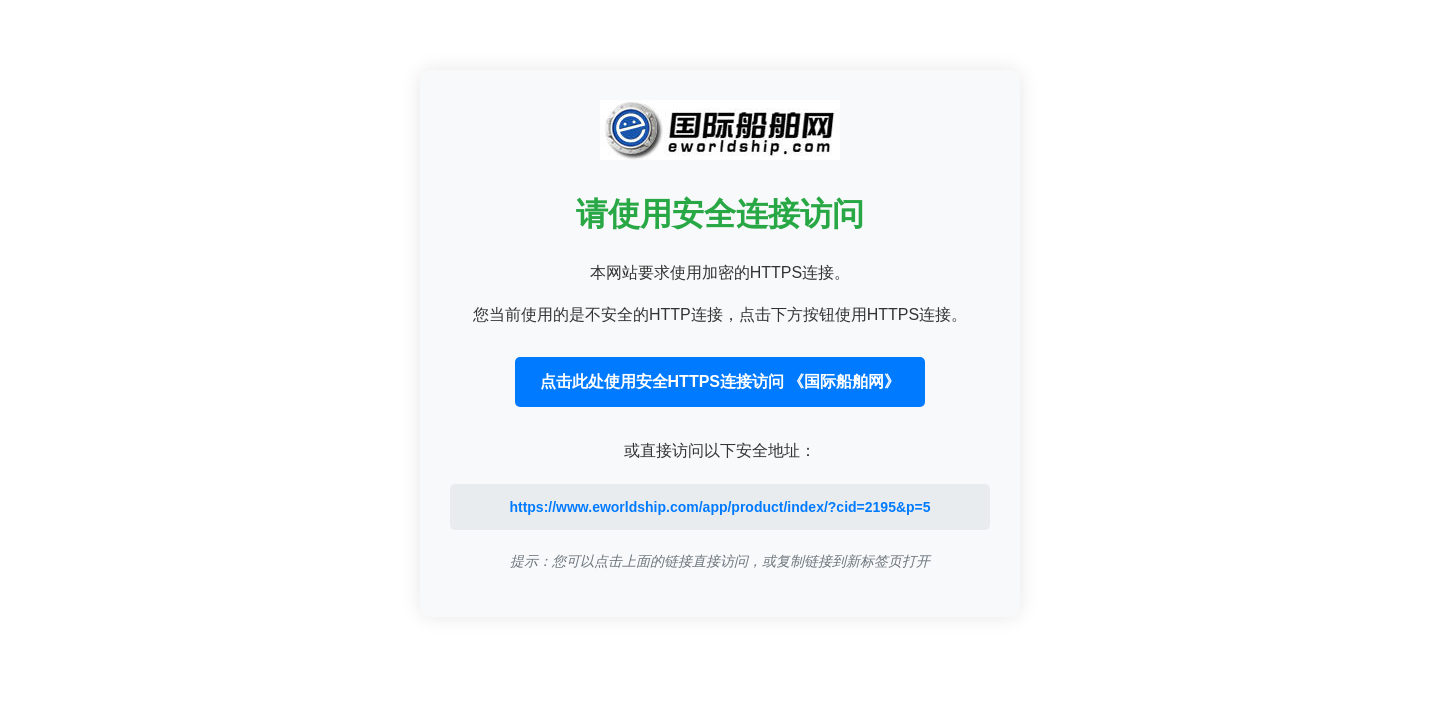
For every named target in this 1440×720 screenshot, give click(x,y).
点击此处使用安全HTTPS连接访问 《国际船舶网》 (720, 381)
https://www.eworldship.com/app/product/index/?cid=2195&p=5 (719, 507)
